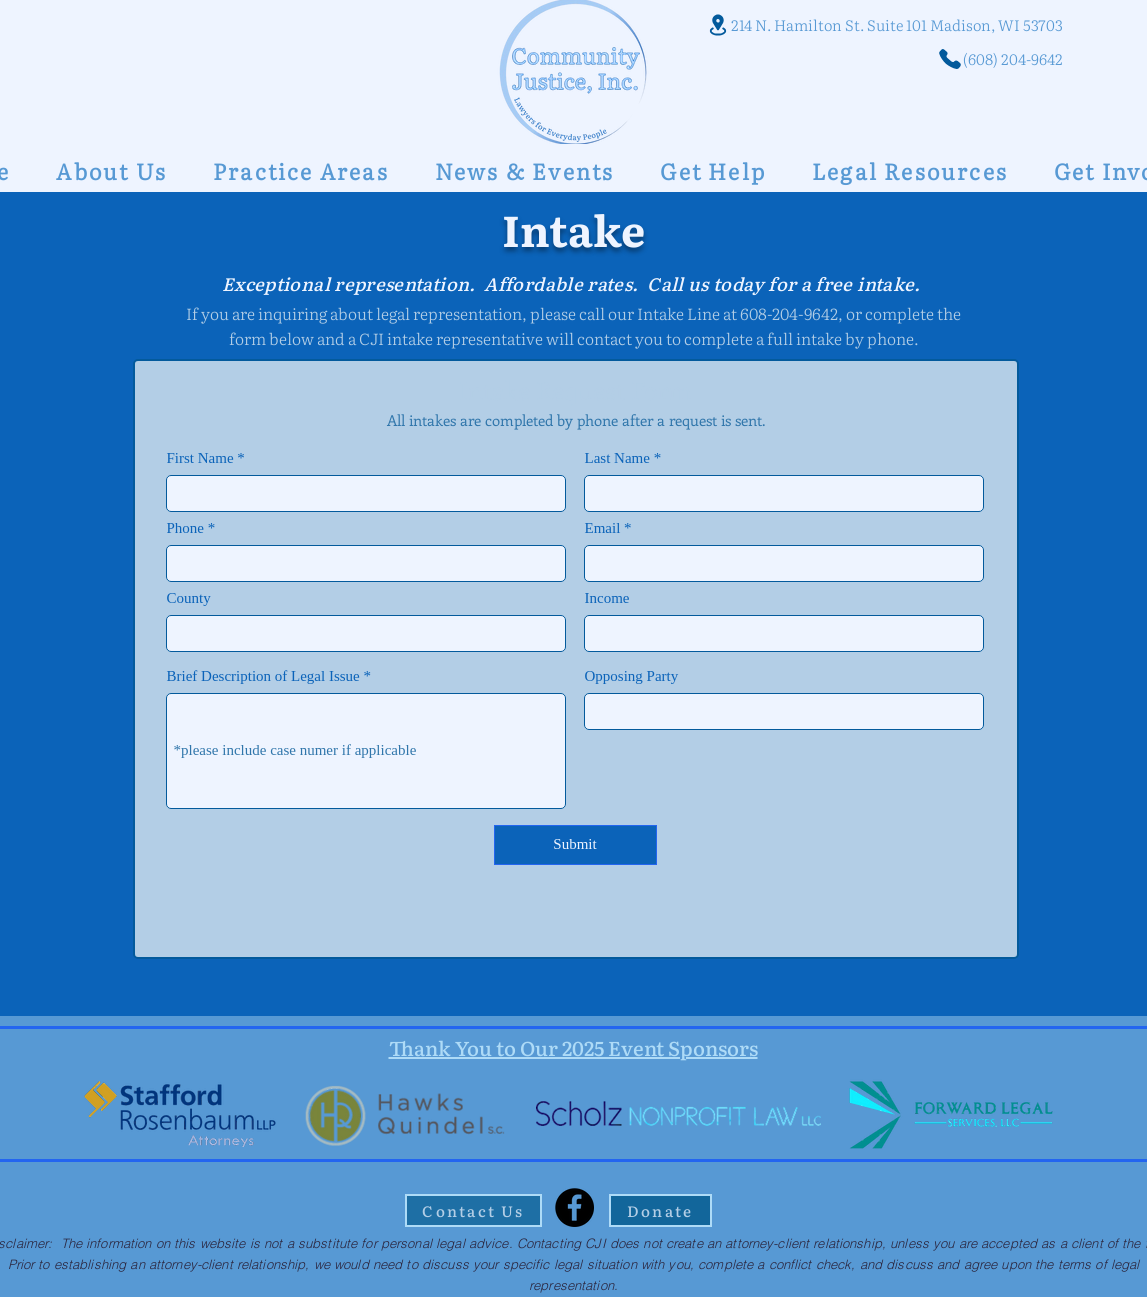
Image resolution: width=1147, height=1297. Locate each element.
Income (607, 598)
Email (603, 528)
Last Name (617, 458)
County (189, 598)
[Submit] (575, 845)
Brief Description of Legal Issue (263, 676)
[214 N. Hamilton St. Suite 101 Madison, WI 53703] (880, 24)
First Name (200, 458)
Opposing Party (632, 676)
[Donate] (660, 1210)
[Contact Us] (473, 1210)
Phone (186, 528)
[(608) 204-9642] (980, 58)
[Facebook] (574, 1207)
